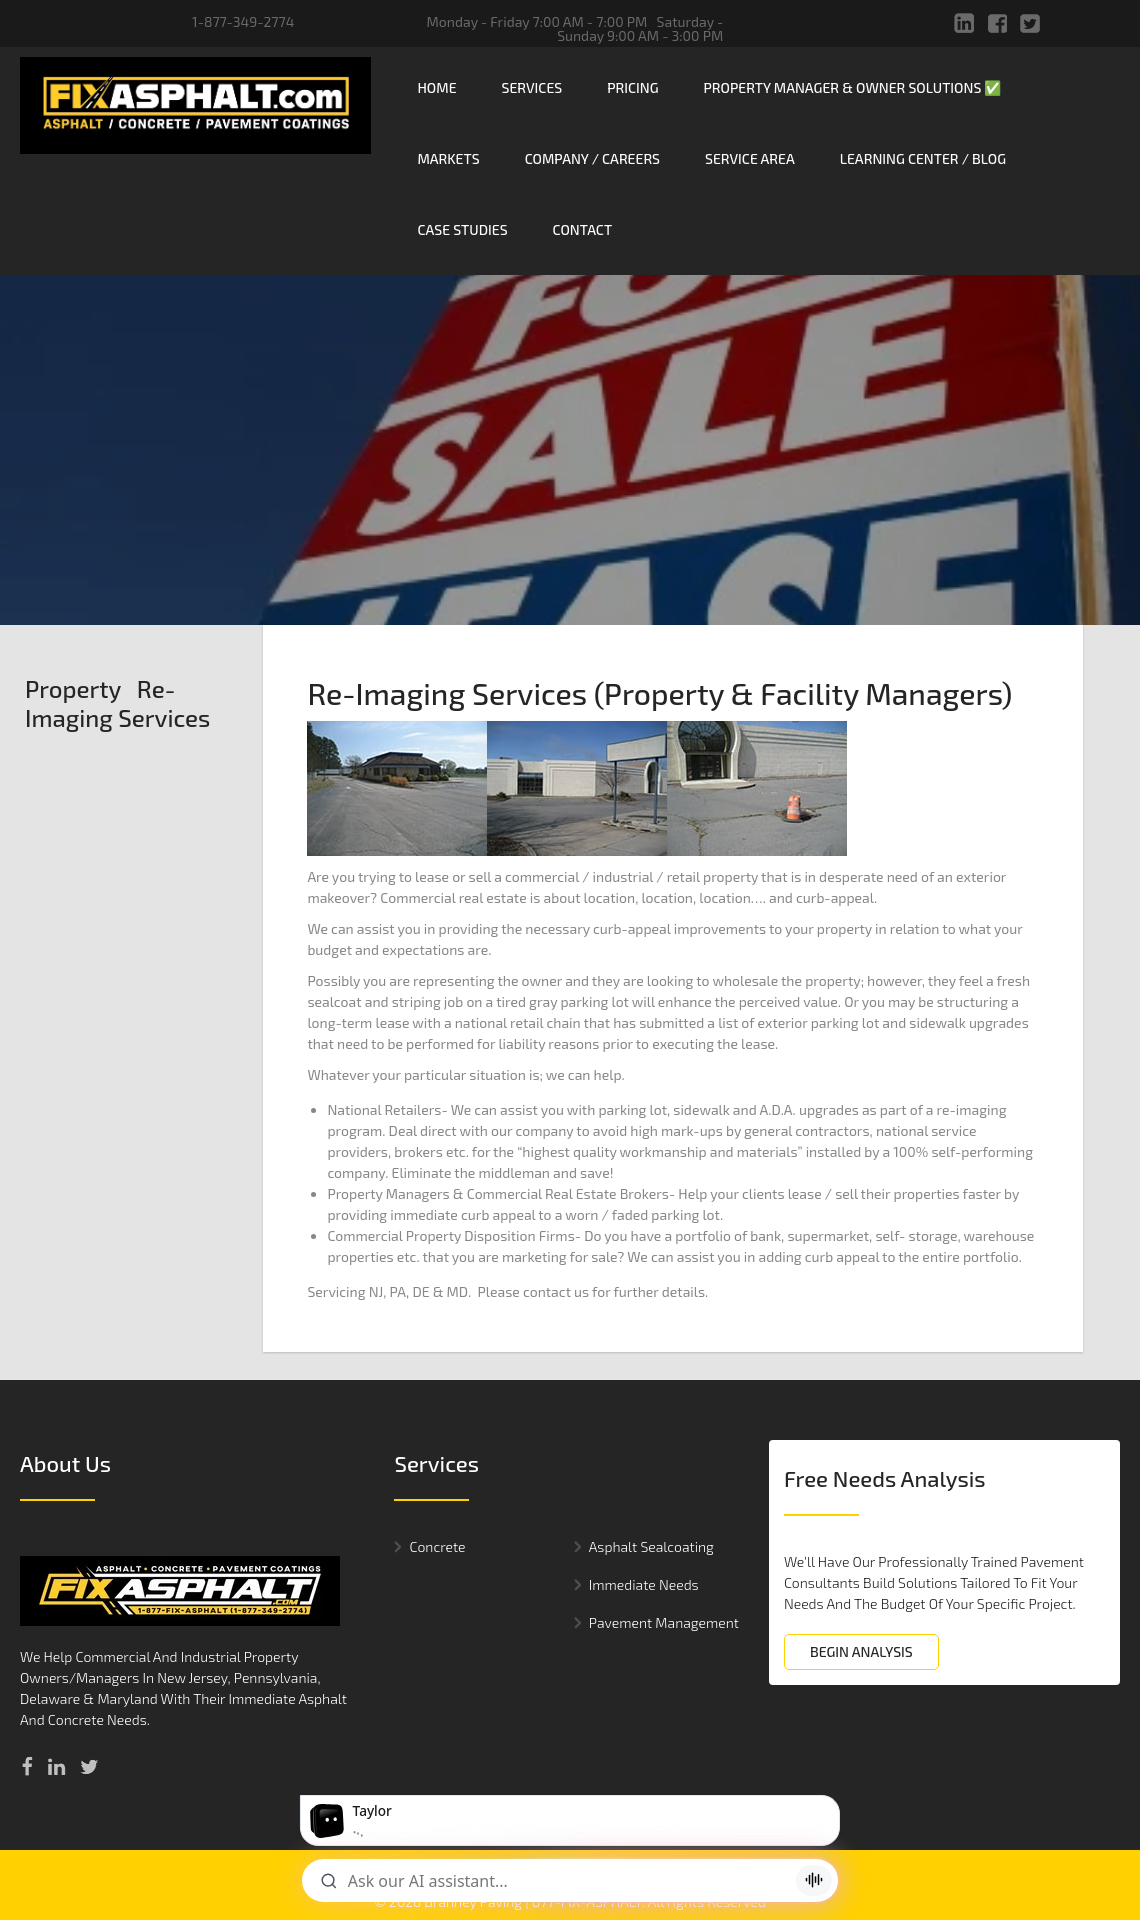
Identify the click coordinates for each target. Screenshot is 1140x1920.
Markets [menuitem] (448, 158)
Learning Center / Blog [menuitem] (923, 158)
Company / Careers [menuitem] (592, 158)
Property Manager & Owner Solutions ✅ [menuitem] (853, 87)
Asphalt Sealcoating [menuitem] (651, 1439)
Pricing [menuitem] (632, 87)
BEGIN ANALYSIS (861, 1544)
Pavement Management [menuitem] (664, 1515)
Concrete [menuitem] (437, 1439)
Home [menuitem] (436, 87)
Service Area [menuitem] (750, 158)
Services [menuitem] (532, 87)
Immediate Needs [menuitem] (644, 1477)
